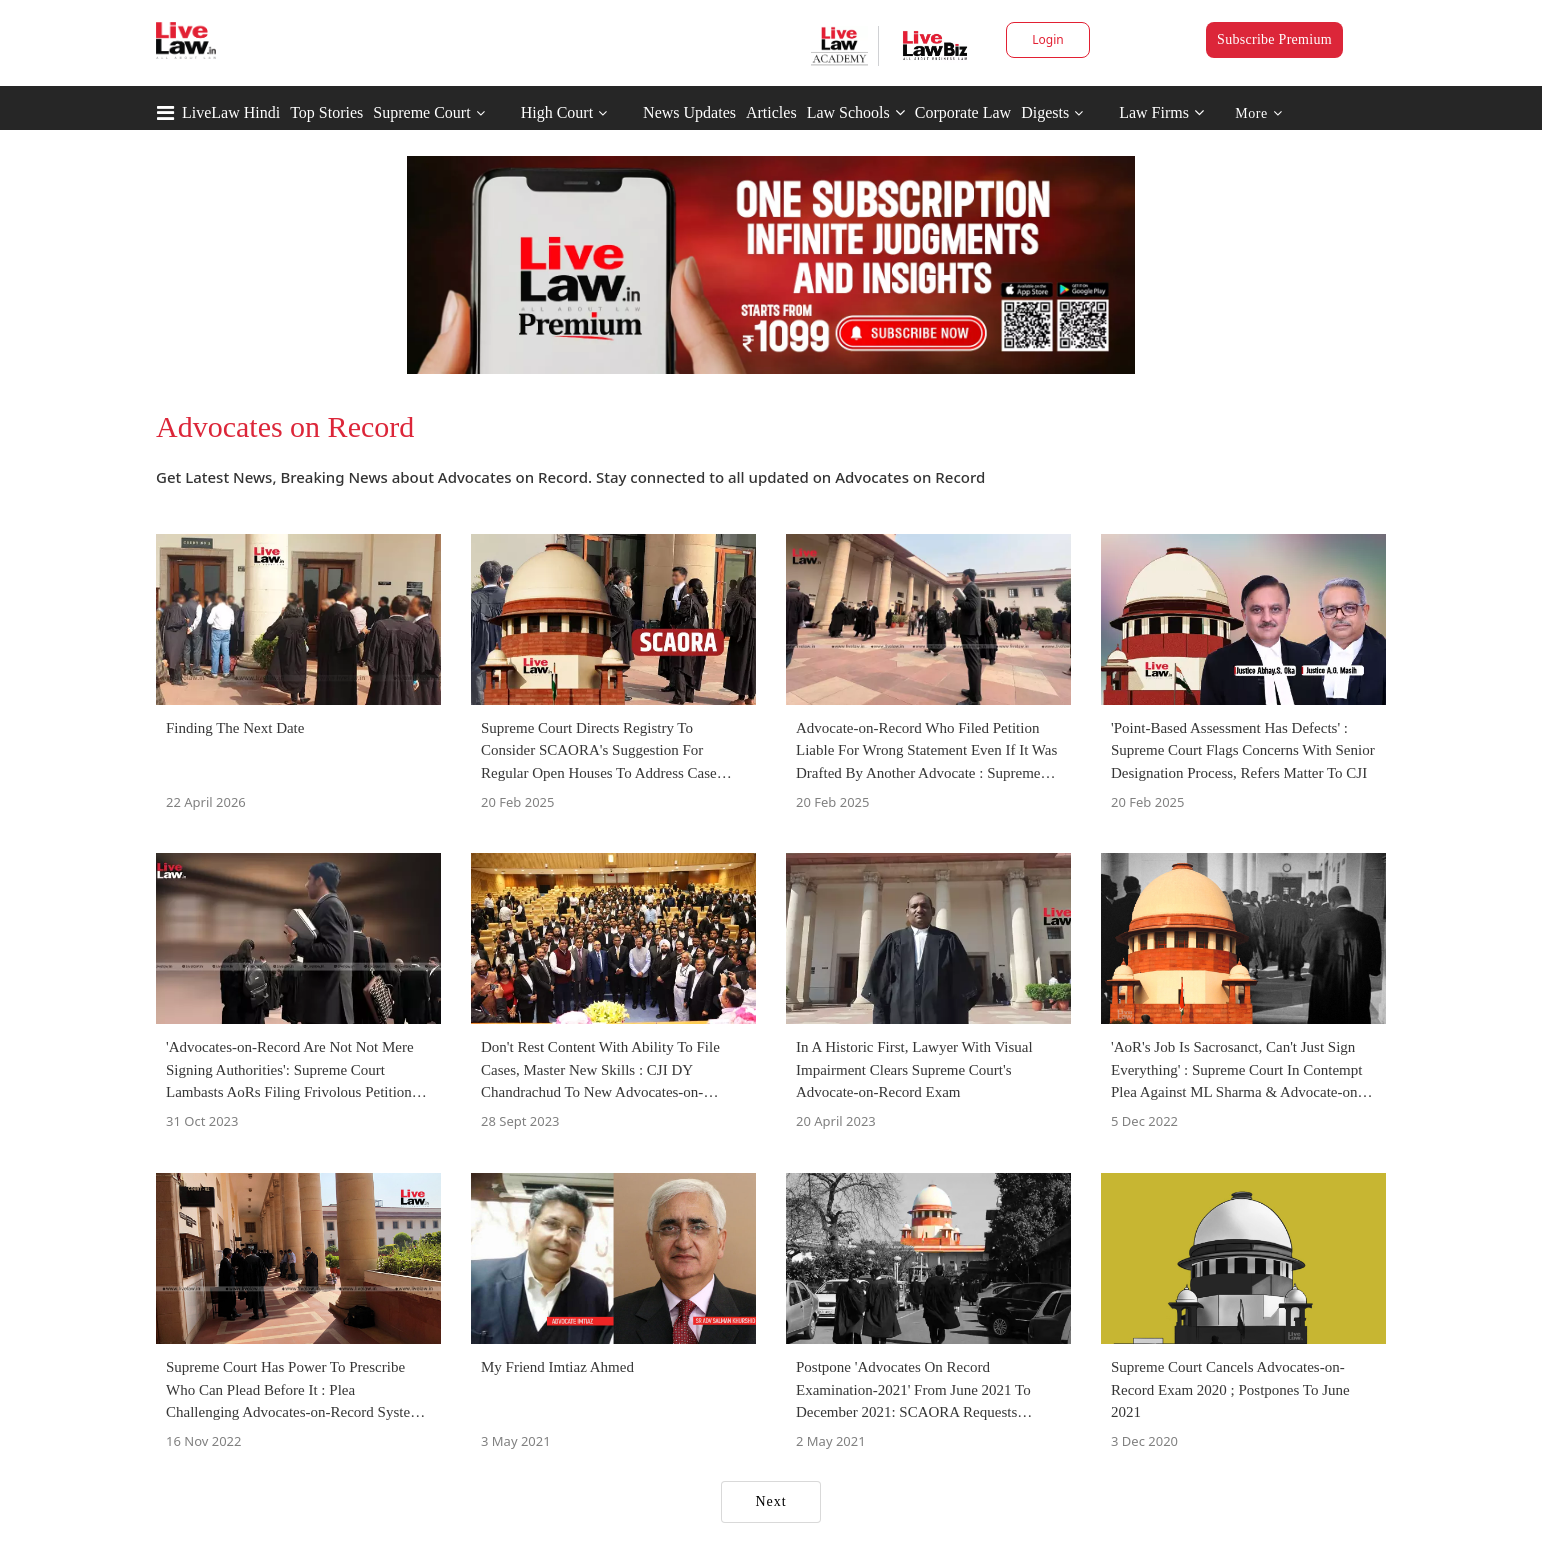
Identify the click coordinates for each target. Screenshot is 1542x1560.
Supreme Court (421, 112)
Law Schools (856, 112)
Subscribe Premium (1274, 39)
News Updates (689, 112)
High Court (557, 112)
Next (770, 1501)
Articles (771, 112)
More (1258, 113)
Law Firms (1161, 112)
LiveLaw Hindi (231, 112)
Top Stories (326, 112)
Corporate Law (963, 112)
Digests (1045, 112)
